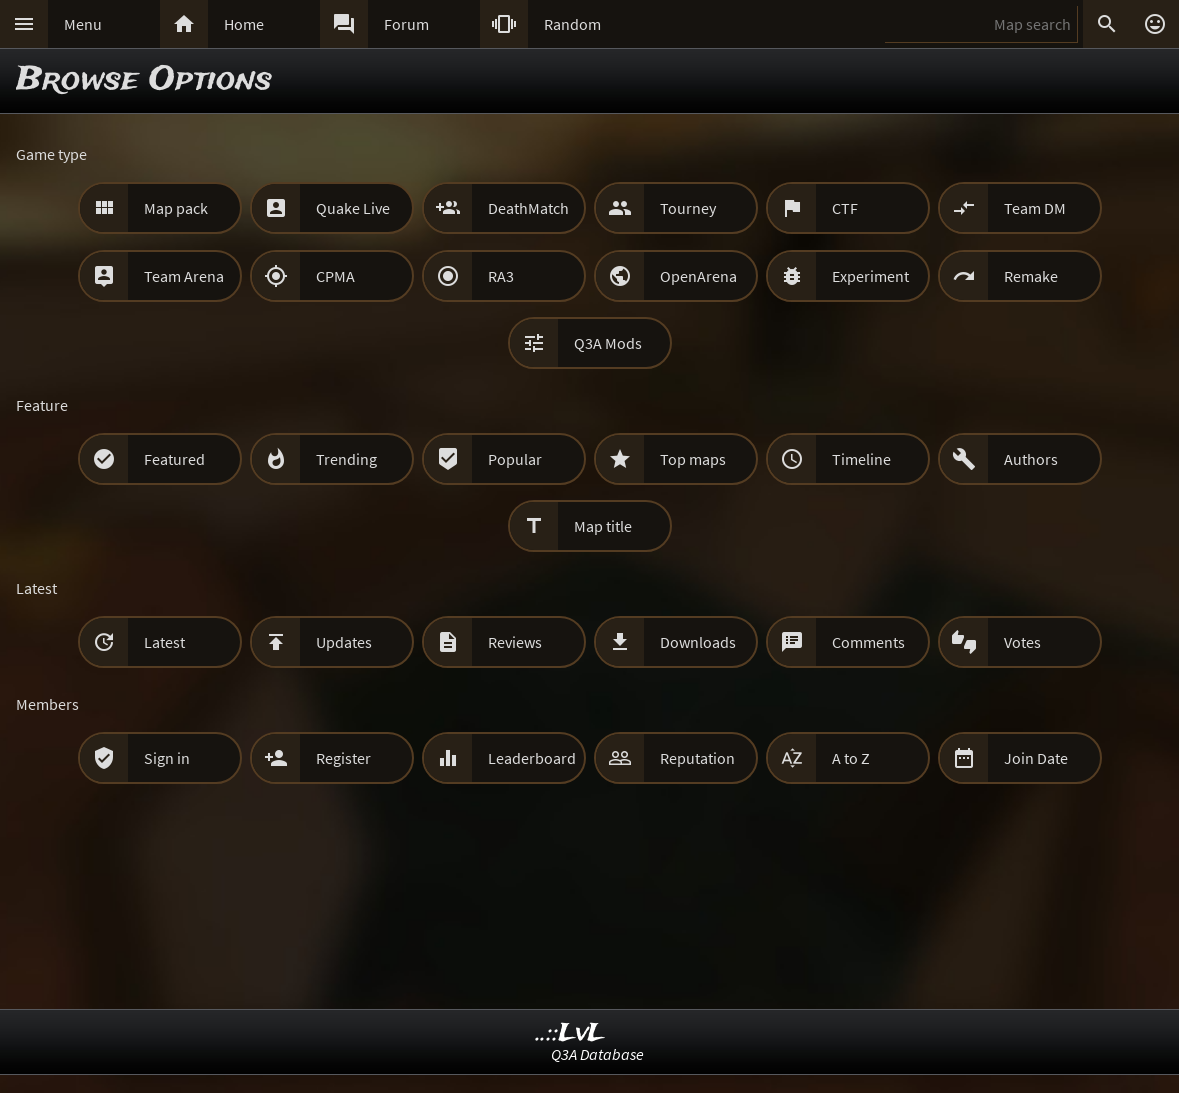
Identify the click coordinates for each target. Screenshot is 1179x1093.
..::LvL (570, 1033)
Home (244, 24)
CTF (845, 208)
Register (343, 758)
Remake (1031, 276)
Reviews (515, 642)
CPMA (335, 276)
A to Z (851, 758)
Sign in (167, 758)
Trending (346, 459)
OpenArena (698, 276)
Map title (603, 526)
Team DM (1035, 208)
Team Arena (184, 276)
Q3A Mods (608, 343)
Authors (1031, 459)
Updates (344, 642)
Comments (868, 642)
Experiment (870, 276)
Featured (174, 459)
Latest (164, 642)
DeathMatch (528, 208)
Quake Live (353, 208)
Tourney (688, 208)
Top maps (693, 459)
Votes (1022, 642)
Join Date (1036, 758)
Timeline (861, 459)
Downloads (698, 642)
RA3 (501, 276)
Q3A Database (597, 1054)
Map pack (176, 208)
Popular (515, 459)
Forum (406, 24)
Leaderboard (532, 758)
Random (572, 24)
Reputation (697, 758)
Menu (83, 24)
